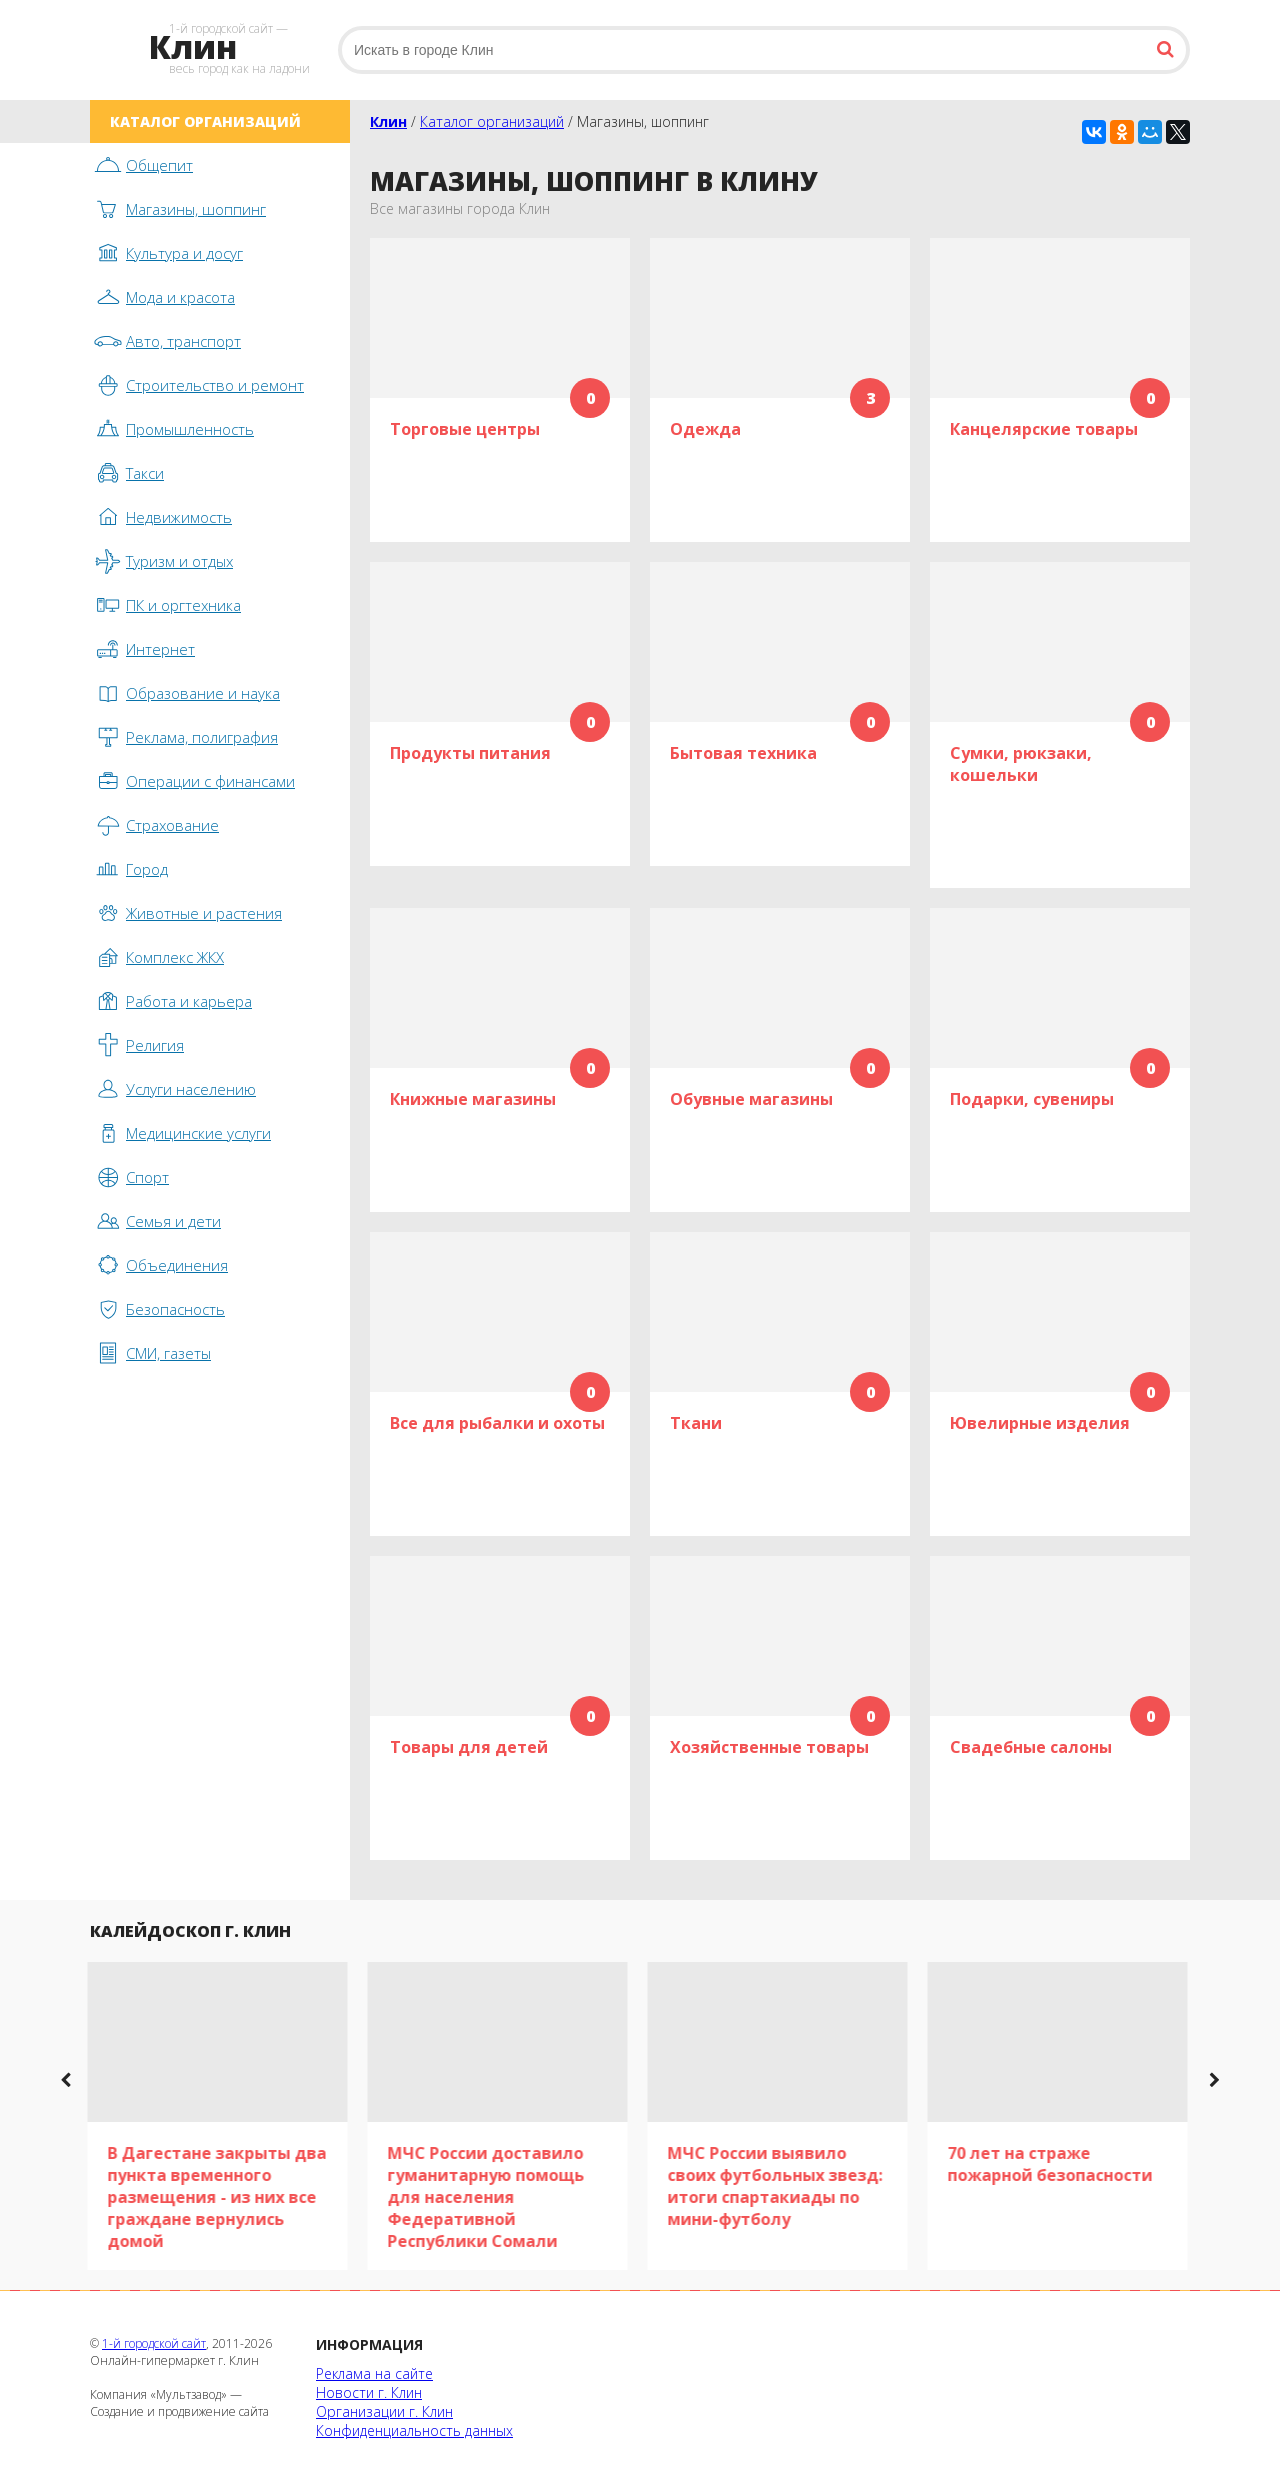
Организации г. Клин (384, 2411)
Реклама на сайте (374, 2373)
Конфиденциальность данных (414, 2430)
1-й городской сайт (154, 2343)
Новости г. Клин (369, 2392)
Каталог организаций (492, 121)
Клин (388, 121)
